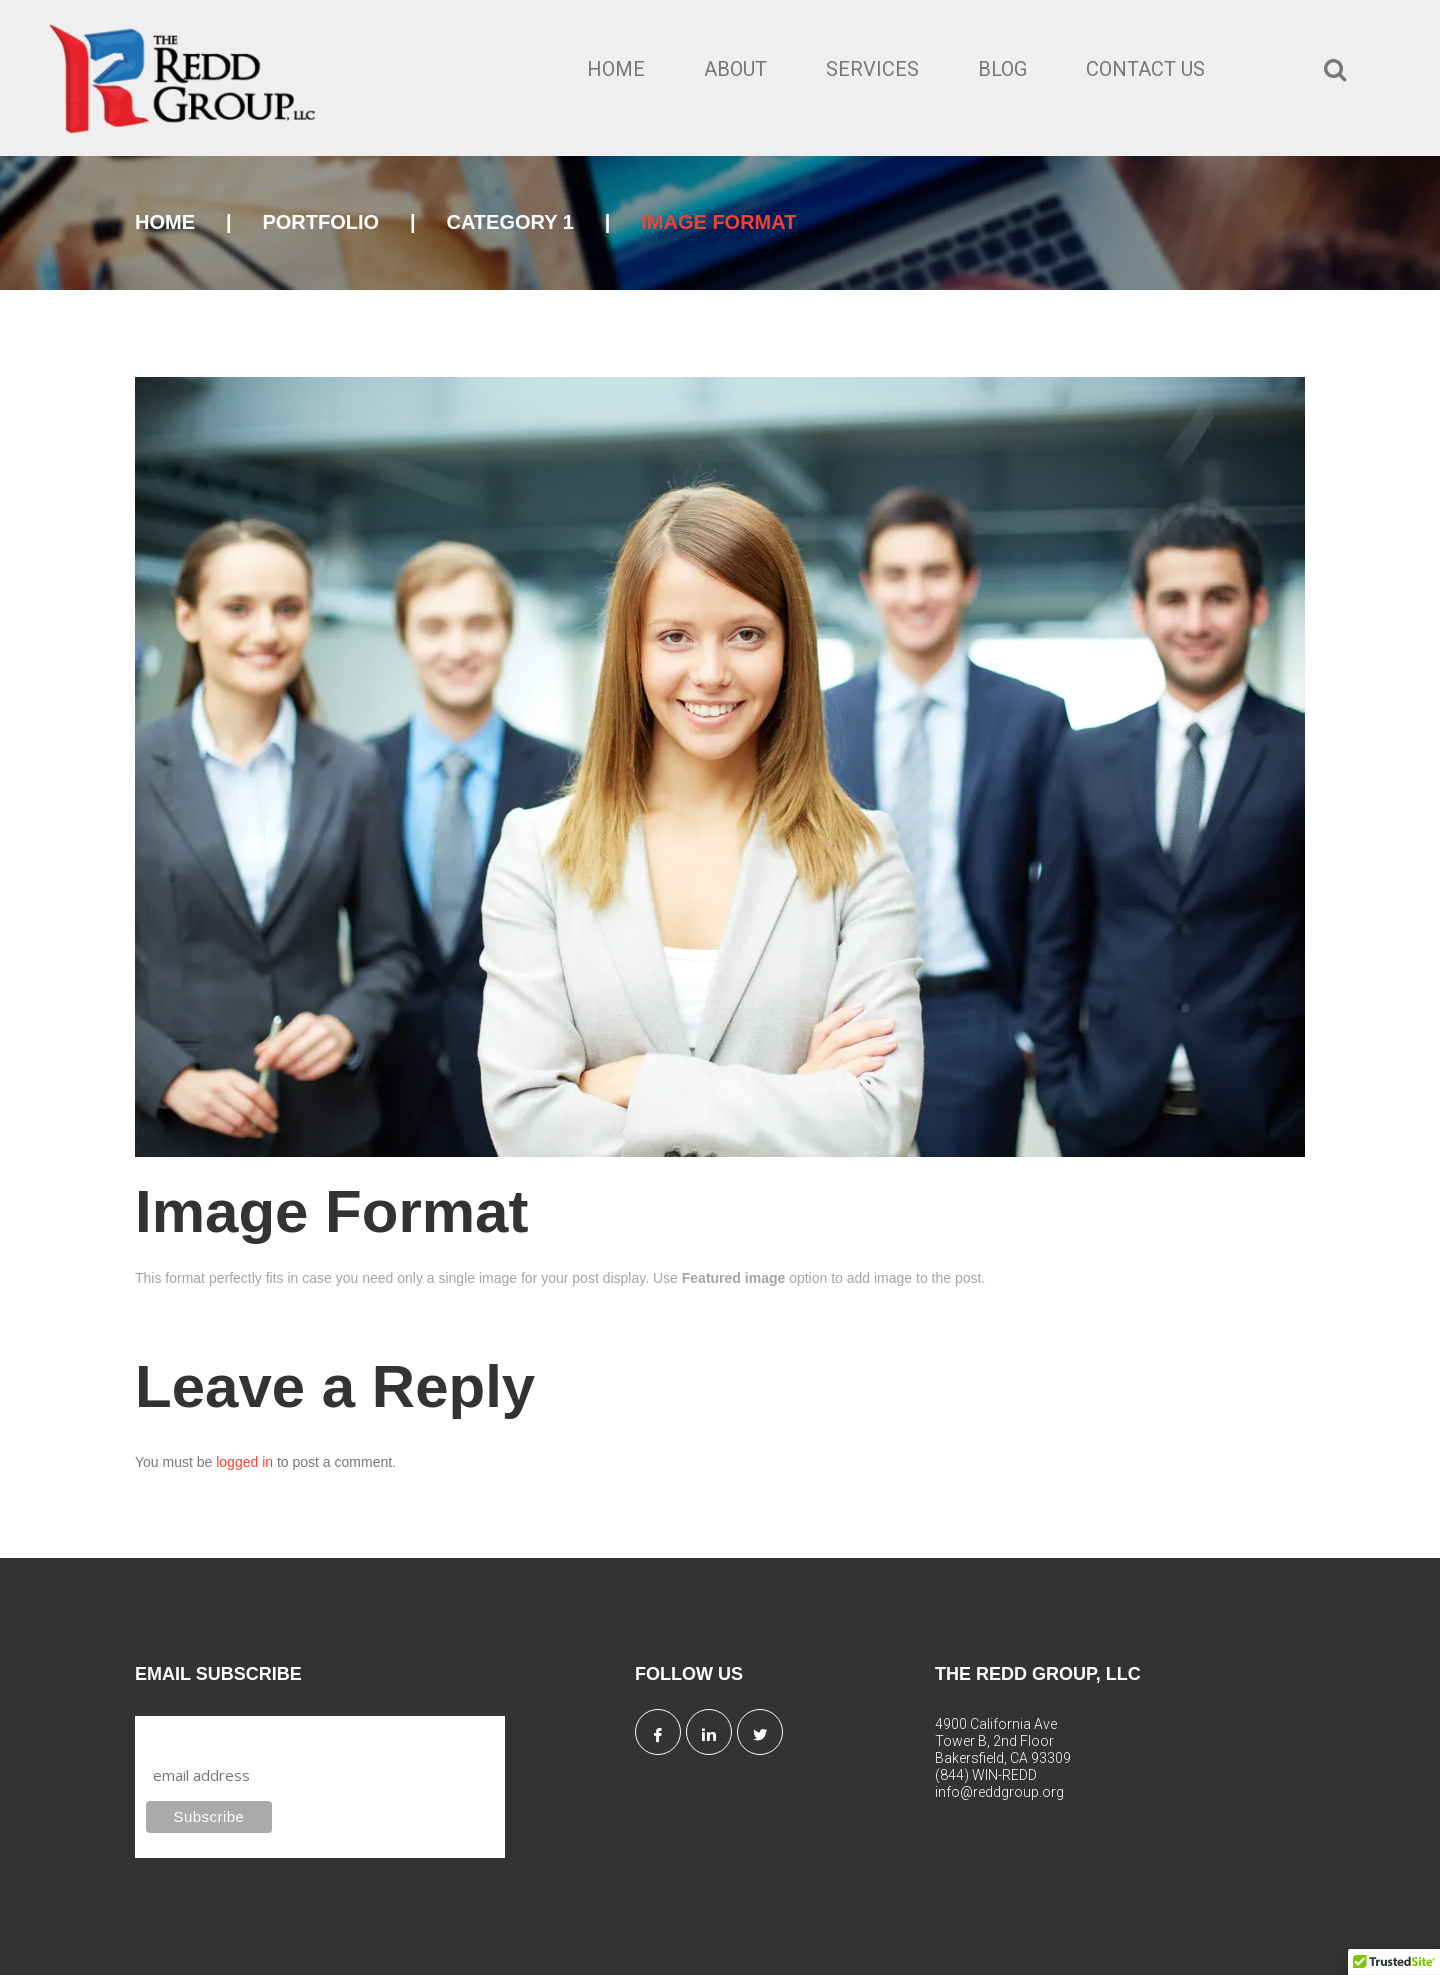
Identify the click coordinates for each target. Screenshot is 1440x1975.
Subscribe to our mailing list (253, 1734)
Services (872, 69)
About (735, 69)
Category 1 (509, 222)
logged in (244, 1462)
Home (616, 69)
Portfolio (320, 222)
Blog (1002, 69)
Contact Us (1145, 69)
